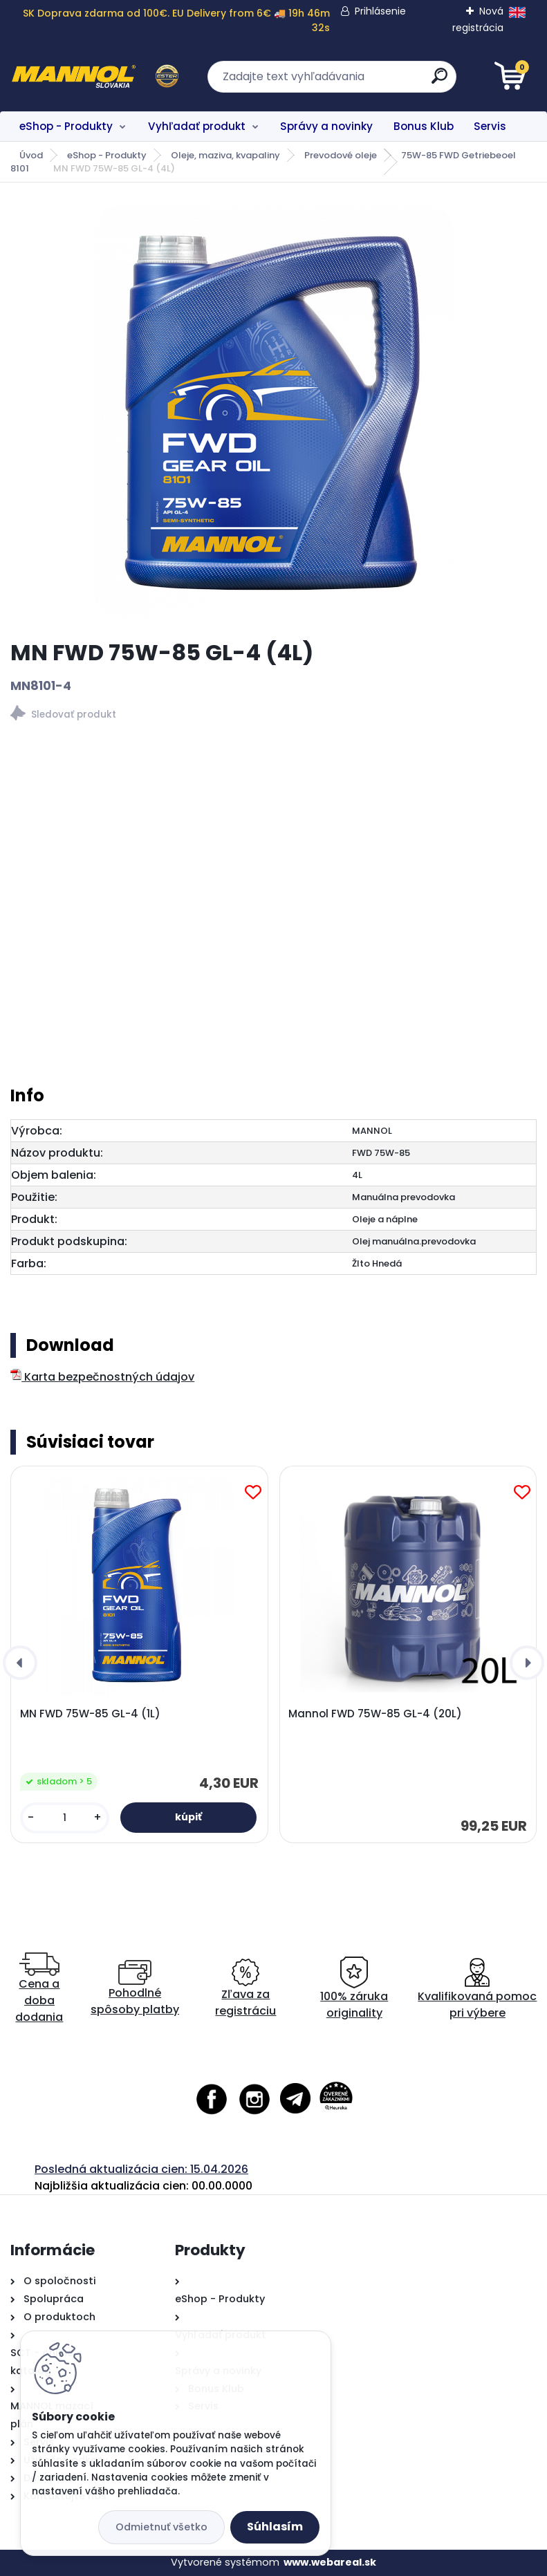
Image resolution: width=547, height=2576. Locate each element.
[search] (439, 81)
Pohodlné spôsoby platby (135, 1988)
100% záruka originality (354, 1989)
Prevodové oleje (340, 155)
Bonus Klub (423, 126)
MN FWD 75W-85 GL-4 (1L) (90, 1714)
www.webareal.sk (330, 2562)
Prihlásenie (380, 11)
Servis (490, 126)
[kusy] (64, 1817)
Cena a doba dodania (39, 1988)
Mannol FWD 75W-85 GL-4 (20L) (375, 1714)
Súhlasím (275, 2527)
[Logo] (95, 76)
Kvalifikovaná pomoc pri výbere (477, 1989)
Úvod (31, 155)
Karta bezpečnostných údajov (102, 1377)
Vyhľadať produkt (196, 126)
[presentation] (20, 1662)
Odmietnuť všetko (161, 2527)
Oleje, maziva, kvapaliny (225, 155)
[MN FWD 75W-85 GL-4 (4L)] (274, 411)
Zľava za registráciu (245, 1989)
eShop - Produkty (66, 126)
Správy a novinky (326, 126)
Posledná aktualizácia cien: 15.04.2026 (141, 2169)
